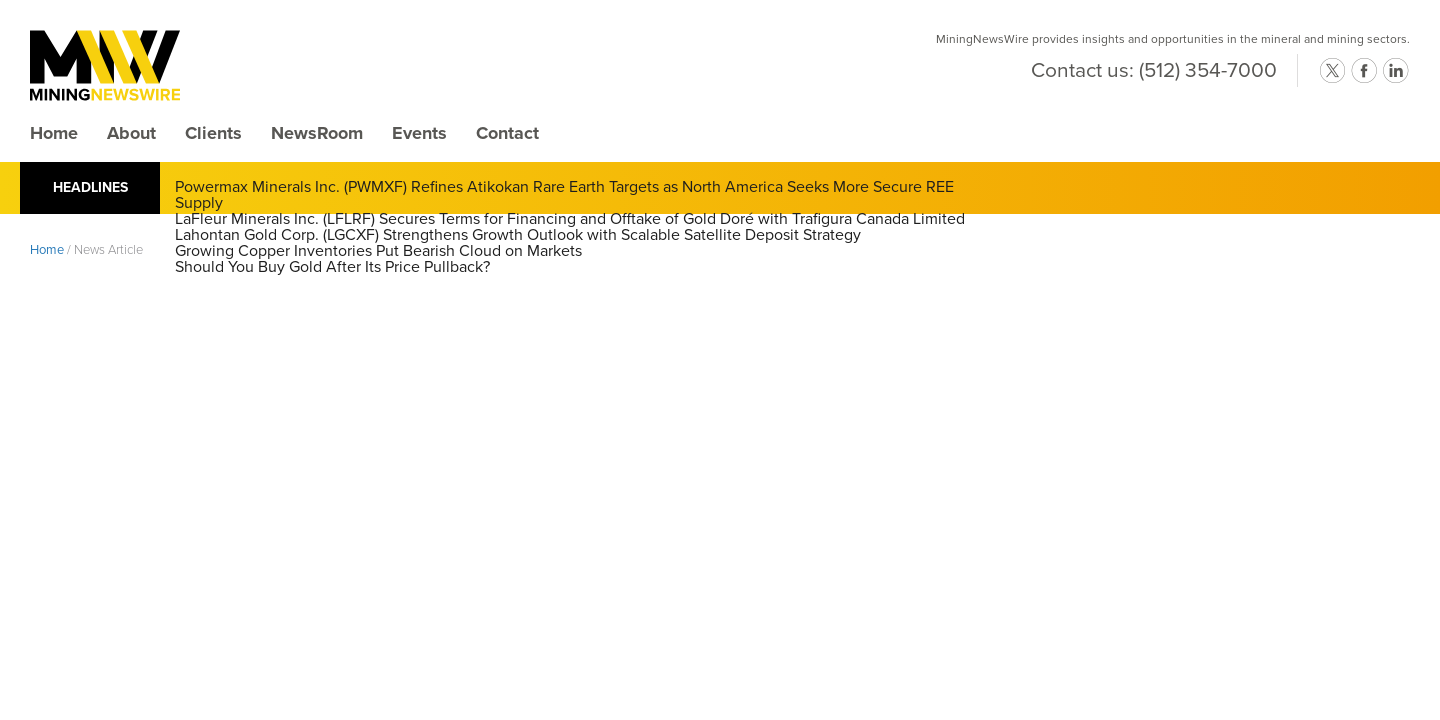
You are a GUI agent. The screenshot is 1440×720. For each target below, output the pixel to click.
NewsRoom (317, 133)
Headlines (90, 187)
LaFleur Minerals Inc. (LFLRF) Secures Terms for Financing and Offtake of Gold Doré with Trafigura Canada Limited (570, 219)
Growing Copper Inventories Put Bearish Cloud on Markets (378, 251)
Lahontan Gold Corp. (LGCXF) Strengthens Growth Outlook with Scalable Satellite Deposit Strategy (518, 235)
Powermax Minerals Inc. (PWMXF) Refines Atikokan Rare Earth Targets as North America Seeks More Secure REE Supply (564, 195)
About (131, 133)
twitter (1332, 71)
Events (419, 133)
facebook (1364, 71)
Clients (213, 133)
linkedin (1396, 71)
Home (54, 133)
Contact (507, 133)
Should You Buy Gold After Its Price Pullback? (332, 267)
